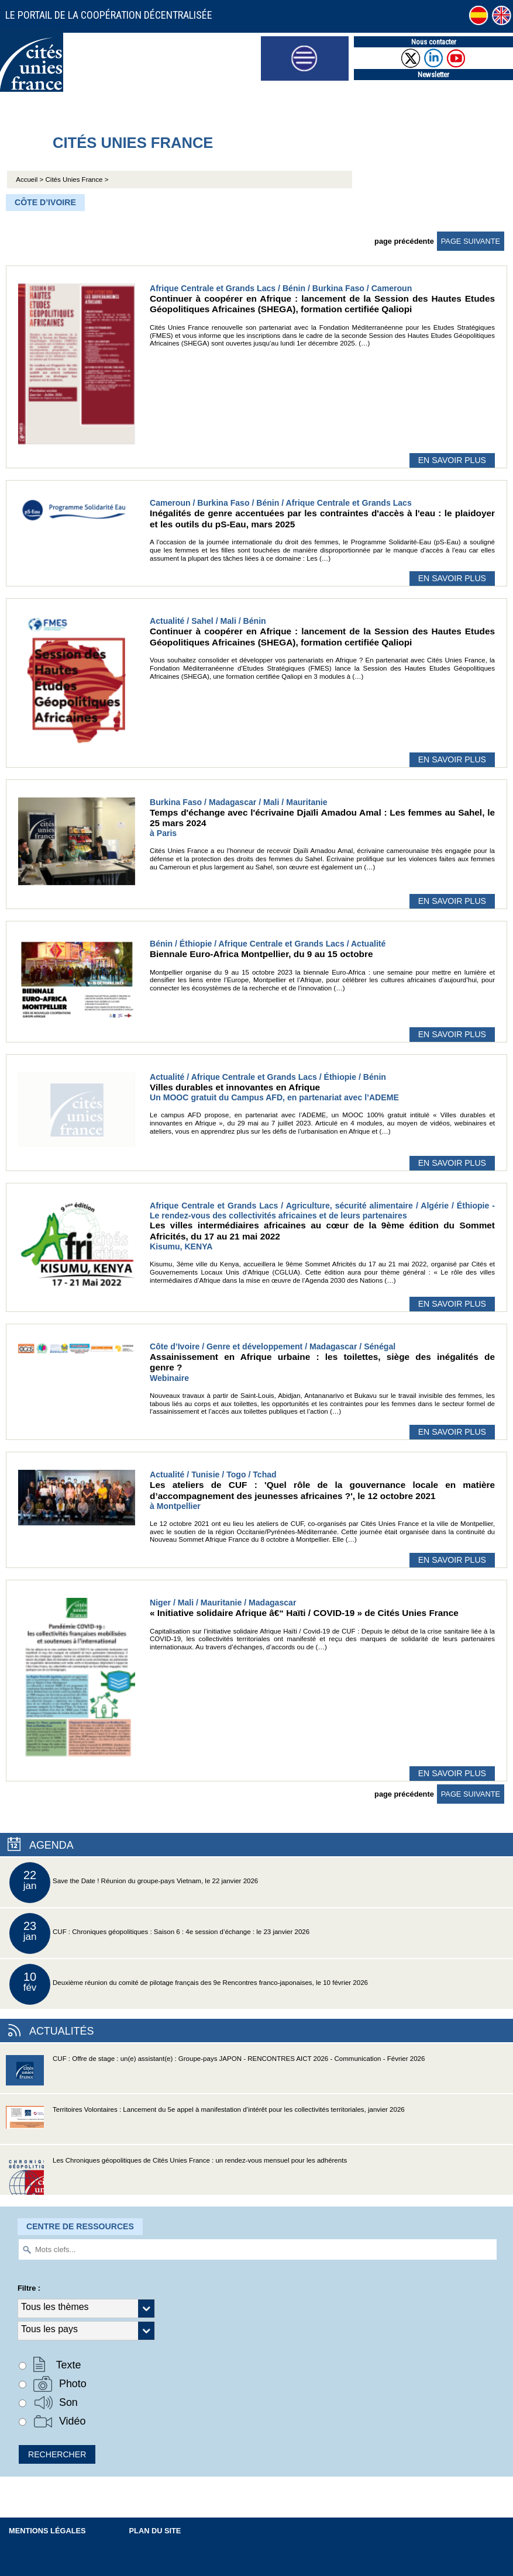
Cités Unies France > (77, 179)
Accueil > (30, 179)
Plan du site (155, 2530)
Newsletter (433, 74)
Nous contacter (433, 41)
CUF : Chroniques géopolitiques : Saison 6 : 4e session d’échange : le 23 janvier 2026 (159, 1933)
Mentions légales (47, 2530)
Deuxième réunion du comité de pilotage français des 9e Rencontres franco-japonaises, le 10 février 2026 (188, 1984)
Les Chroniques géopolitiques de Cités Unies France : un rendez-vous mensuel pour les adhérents (176, 2176)
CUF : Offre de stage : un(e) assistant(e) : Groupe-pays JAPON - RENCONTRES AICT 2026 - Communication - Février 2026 (215, 2074)
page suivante (470, 241)
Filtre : (29, 2288)
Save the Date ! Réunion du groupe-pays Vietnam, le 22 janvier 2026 (133, 1882)
